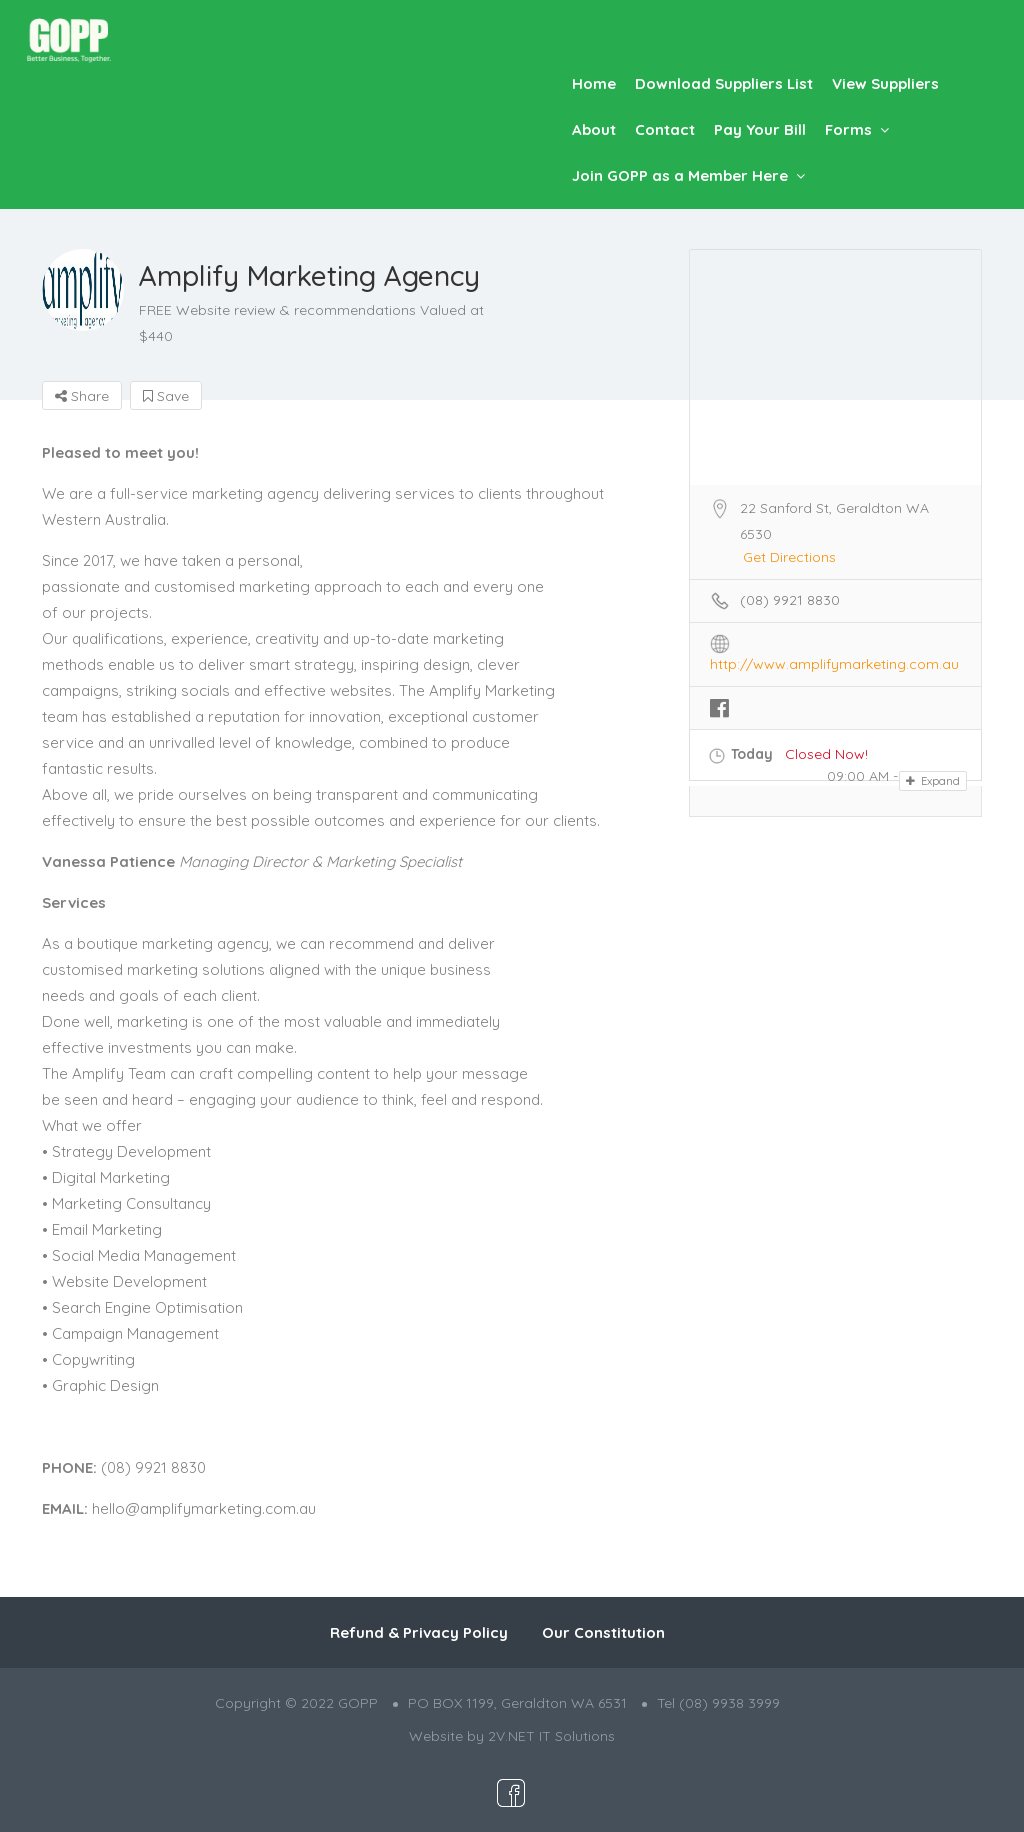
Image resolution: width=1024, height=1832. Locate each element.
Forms (848, 129)
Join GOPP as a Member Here (680, 175)
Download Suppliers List (724, 83)
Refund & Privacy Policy (419, 1632)
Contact (665, 129)
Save (166, 396)
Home (594, 83)
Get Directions (789, 557)
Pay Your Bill (760, 129)
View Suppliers (885, 83)
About (594, 129)
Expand (933, 781)
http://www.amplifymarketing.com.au (834, 664)
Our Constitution (603, 1632)
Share (82, 396)
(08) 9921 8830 (790, 600)
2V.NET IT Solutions (551, 1736)
